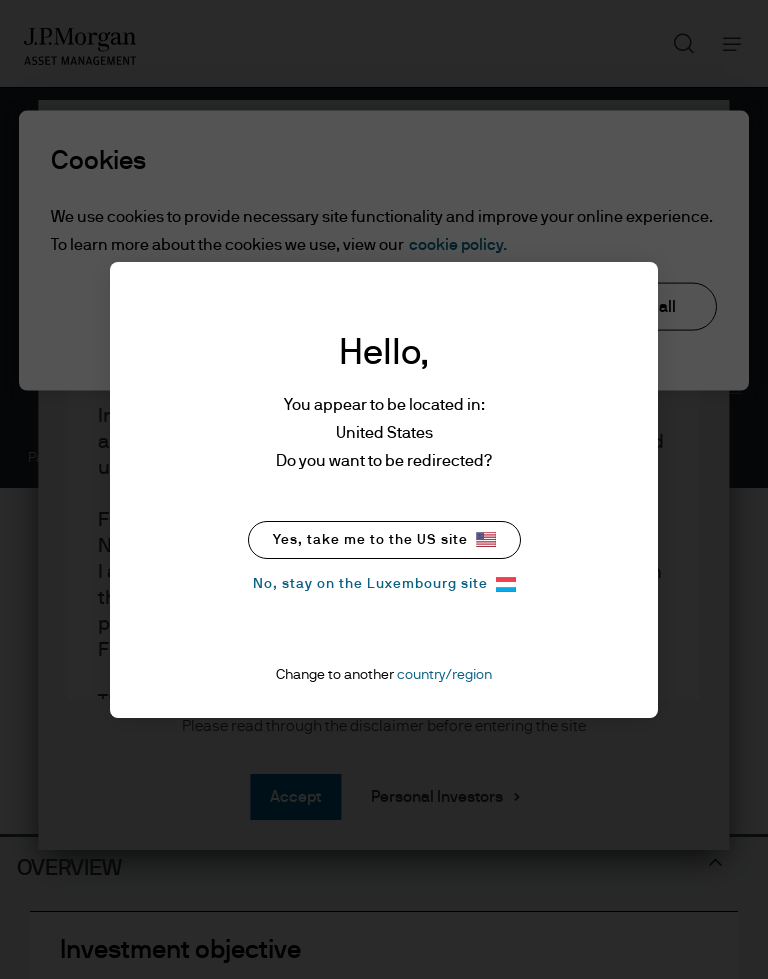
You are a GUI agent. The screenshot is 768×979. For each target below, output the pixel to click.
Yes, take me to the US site (384, 539)
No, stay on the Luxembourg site (384, 584)
